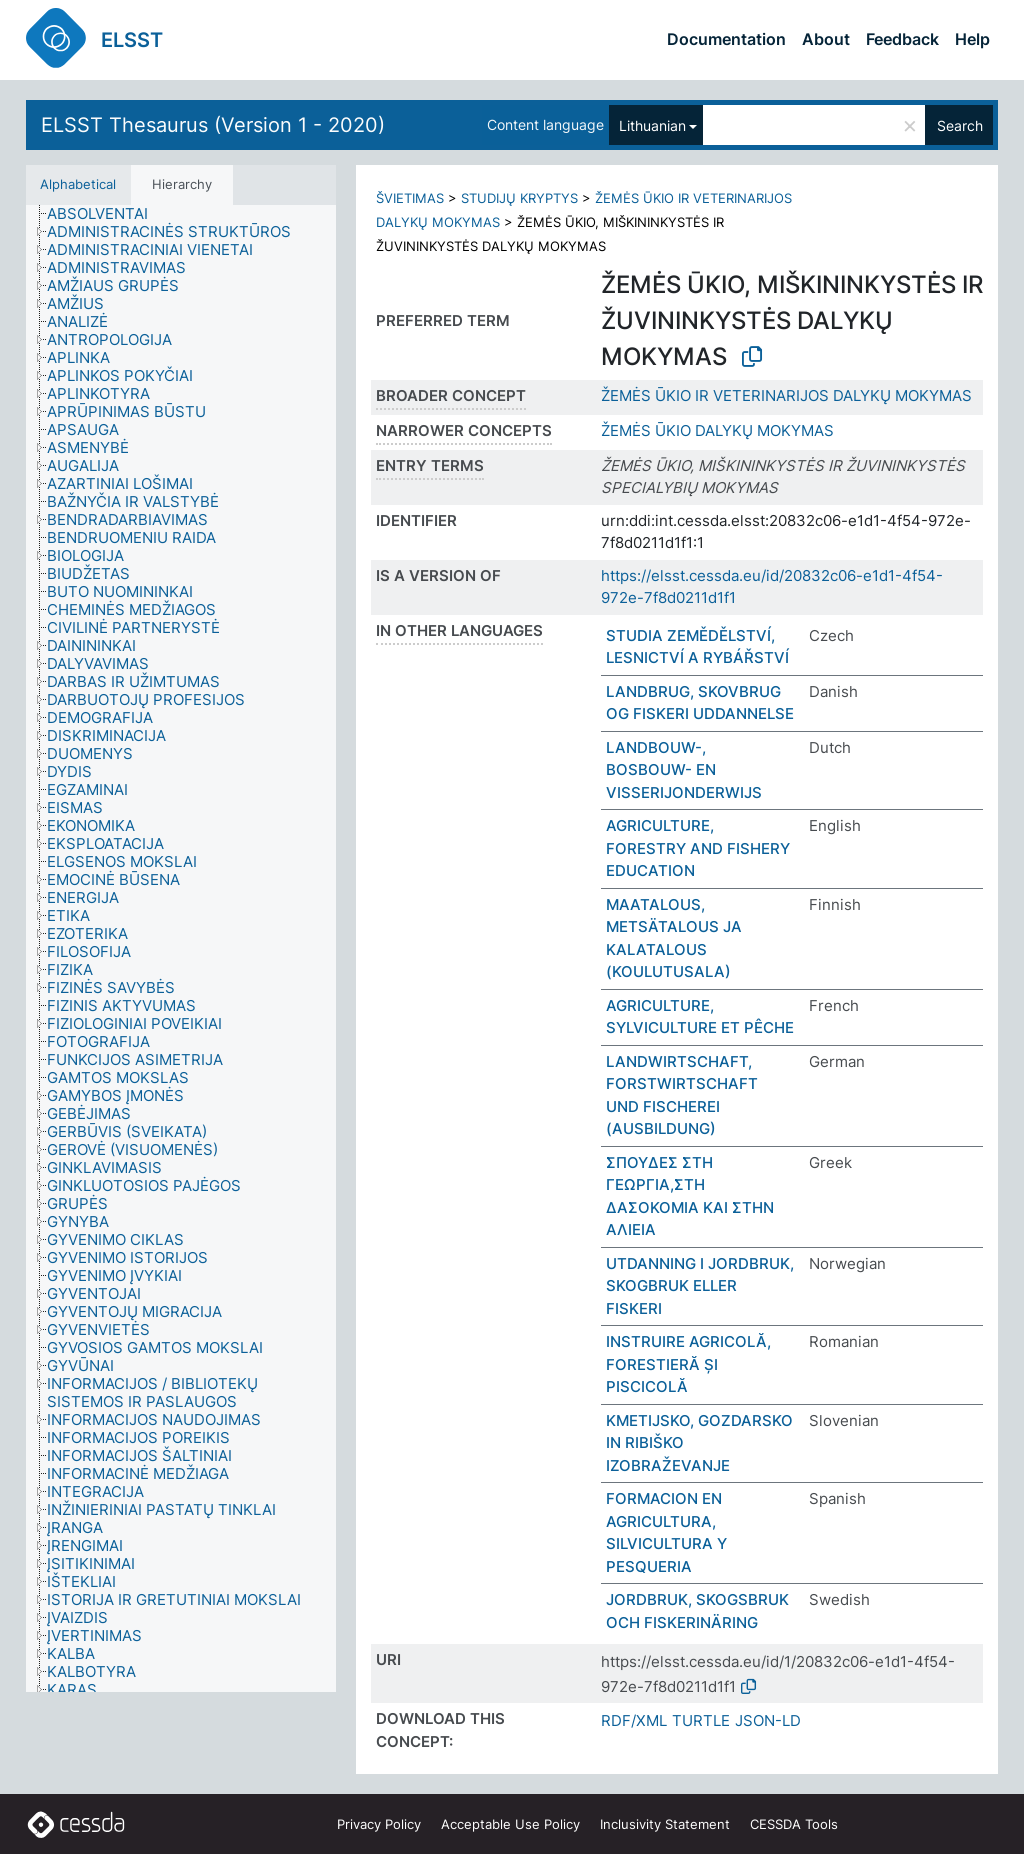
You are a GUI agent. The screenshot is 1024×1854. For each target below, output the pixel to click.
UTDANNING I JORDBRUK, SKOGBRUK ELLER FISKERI (700, 1286)
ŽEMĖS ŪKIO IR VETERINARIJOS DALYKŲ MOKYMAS (786, 395)
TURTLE (701, 1720)
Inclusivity (665, 1824)
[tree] (181, 948)
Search (960, 125)
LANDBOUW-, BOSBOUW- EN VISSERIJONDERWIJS (684, 770)
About (826, 39)
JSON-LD (768, 1720)
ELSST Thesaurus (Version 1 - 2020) (213, 125)
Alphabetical (78, 184)
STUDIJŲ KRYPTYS (519, 198)
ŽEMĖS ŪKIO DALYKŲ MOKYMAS (717, 430)
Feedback (902, 39)
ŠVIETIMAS (410, 198)
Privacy (379, 1824)
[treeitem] (106, 214)
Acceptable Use (510, 1824)
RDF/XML (634, 1720)
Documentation (726, 39)
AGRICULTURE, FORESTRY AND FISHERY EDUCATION (698, 848)
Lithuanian (652, 125)
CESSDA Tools (794, 1824)
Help (972, 39)
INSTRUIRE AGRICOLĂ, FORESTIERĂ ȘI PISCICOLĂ (688, 1364)
